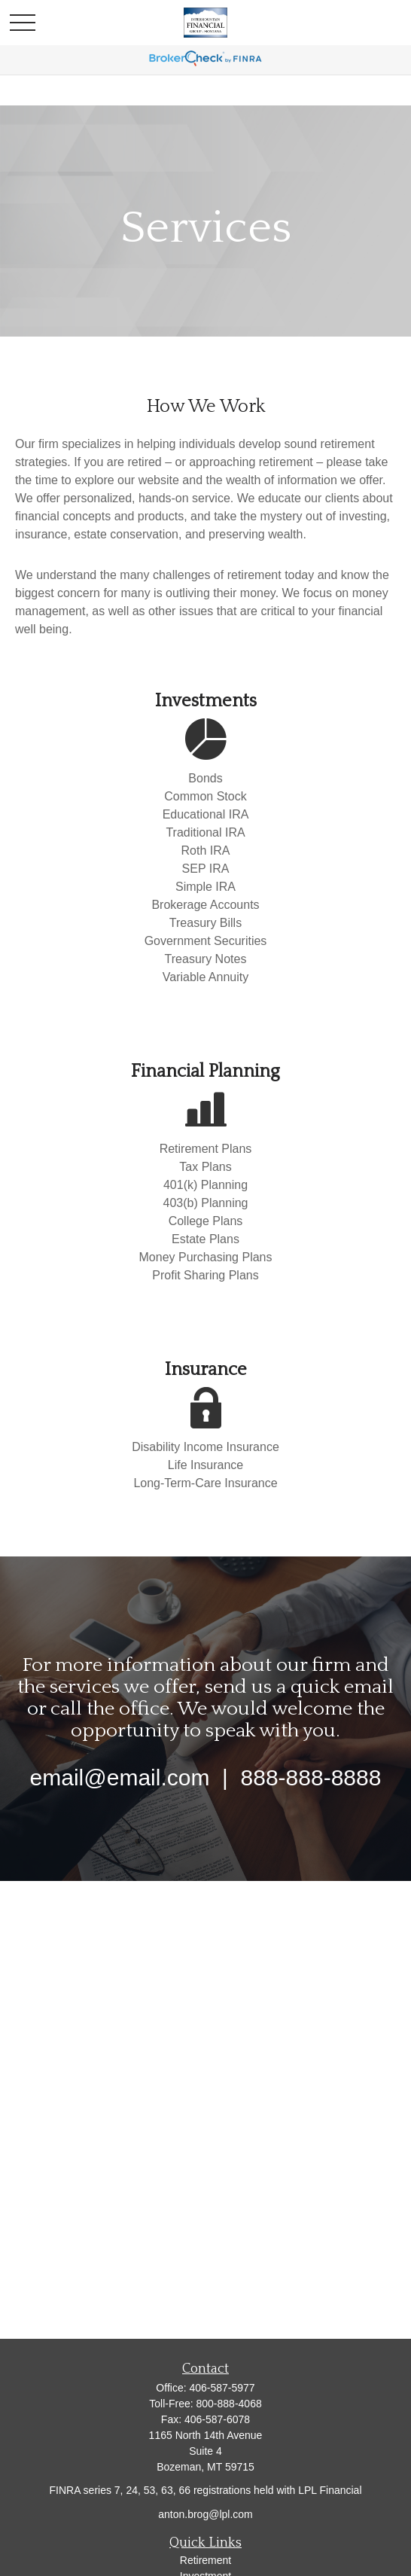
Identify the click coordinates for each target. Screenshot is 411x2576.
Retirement (205, 2560)
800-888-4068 (229, 2404)
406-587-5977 (221, 2388)
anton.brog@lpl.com (205, 2514)
